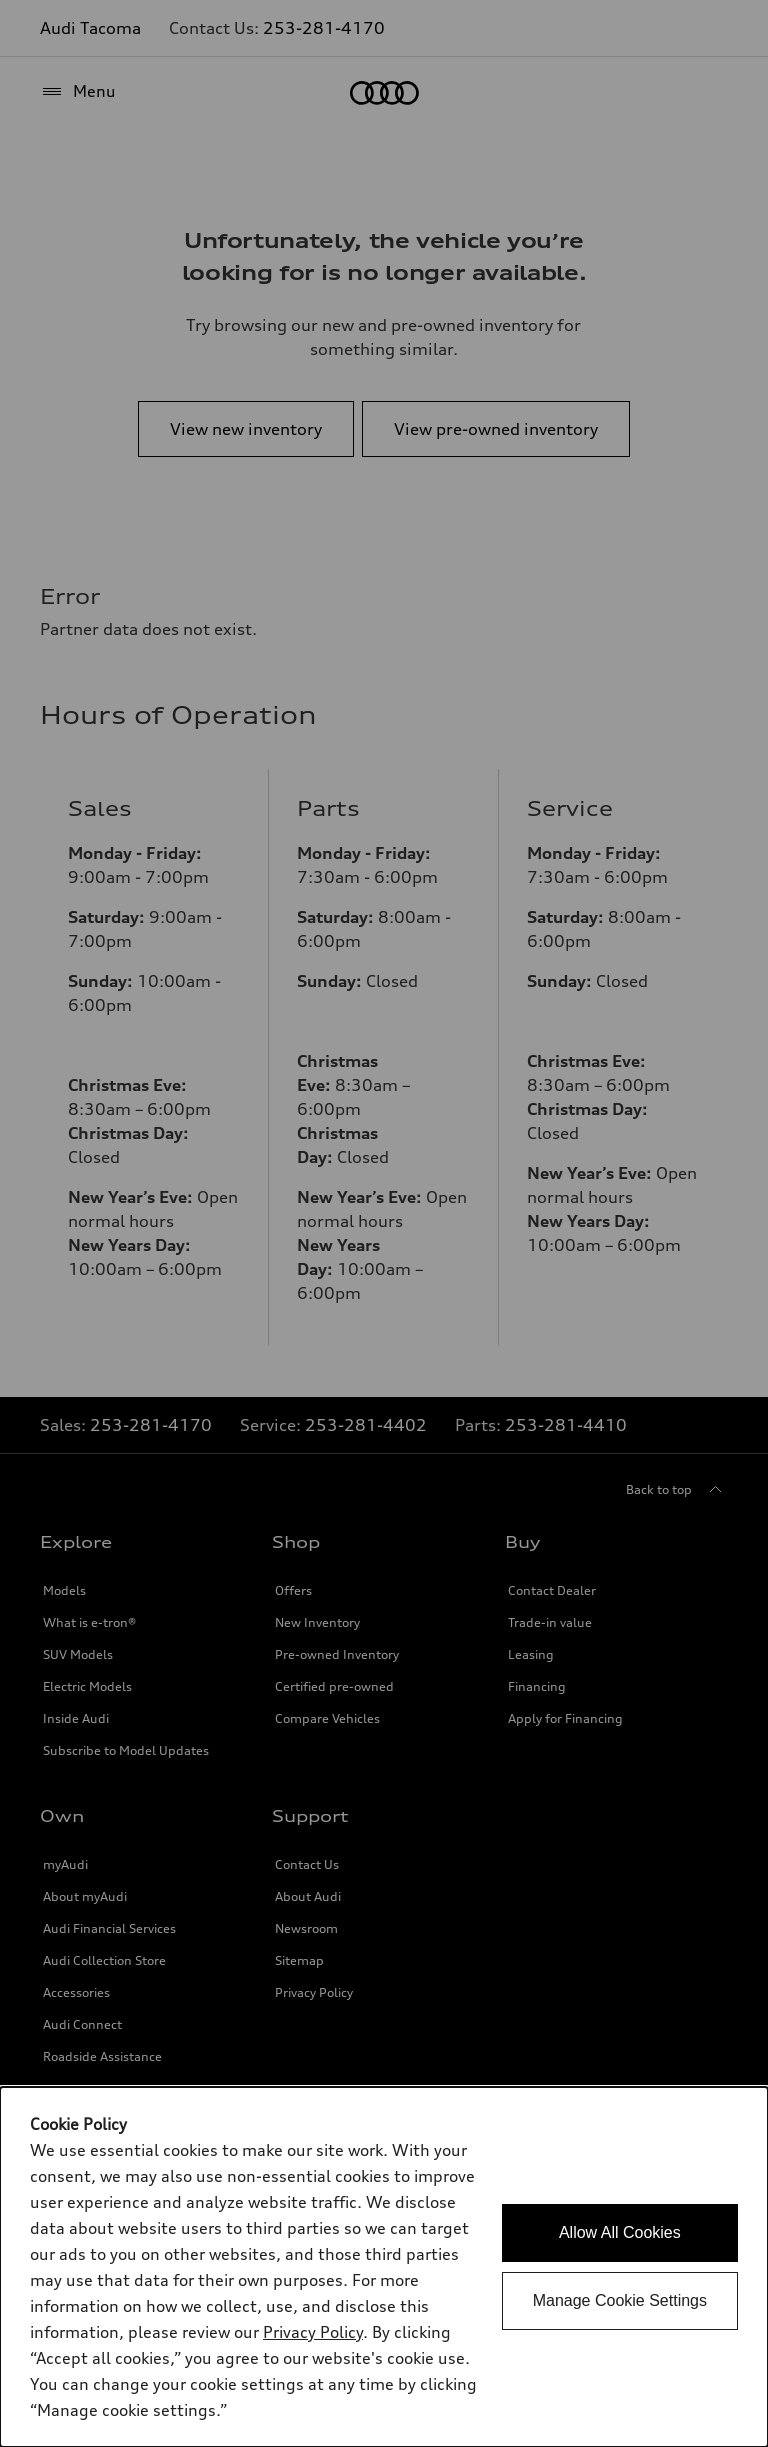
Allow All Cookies (620, 2232)
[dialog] (384, 2267)
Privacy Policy (313, 2332)
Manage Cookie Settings (620, 2300)
